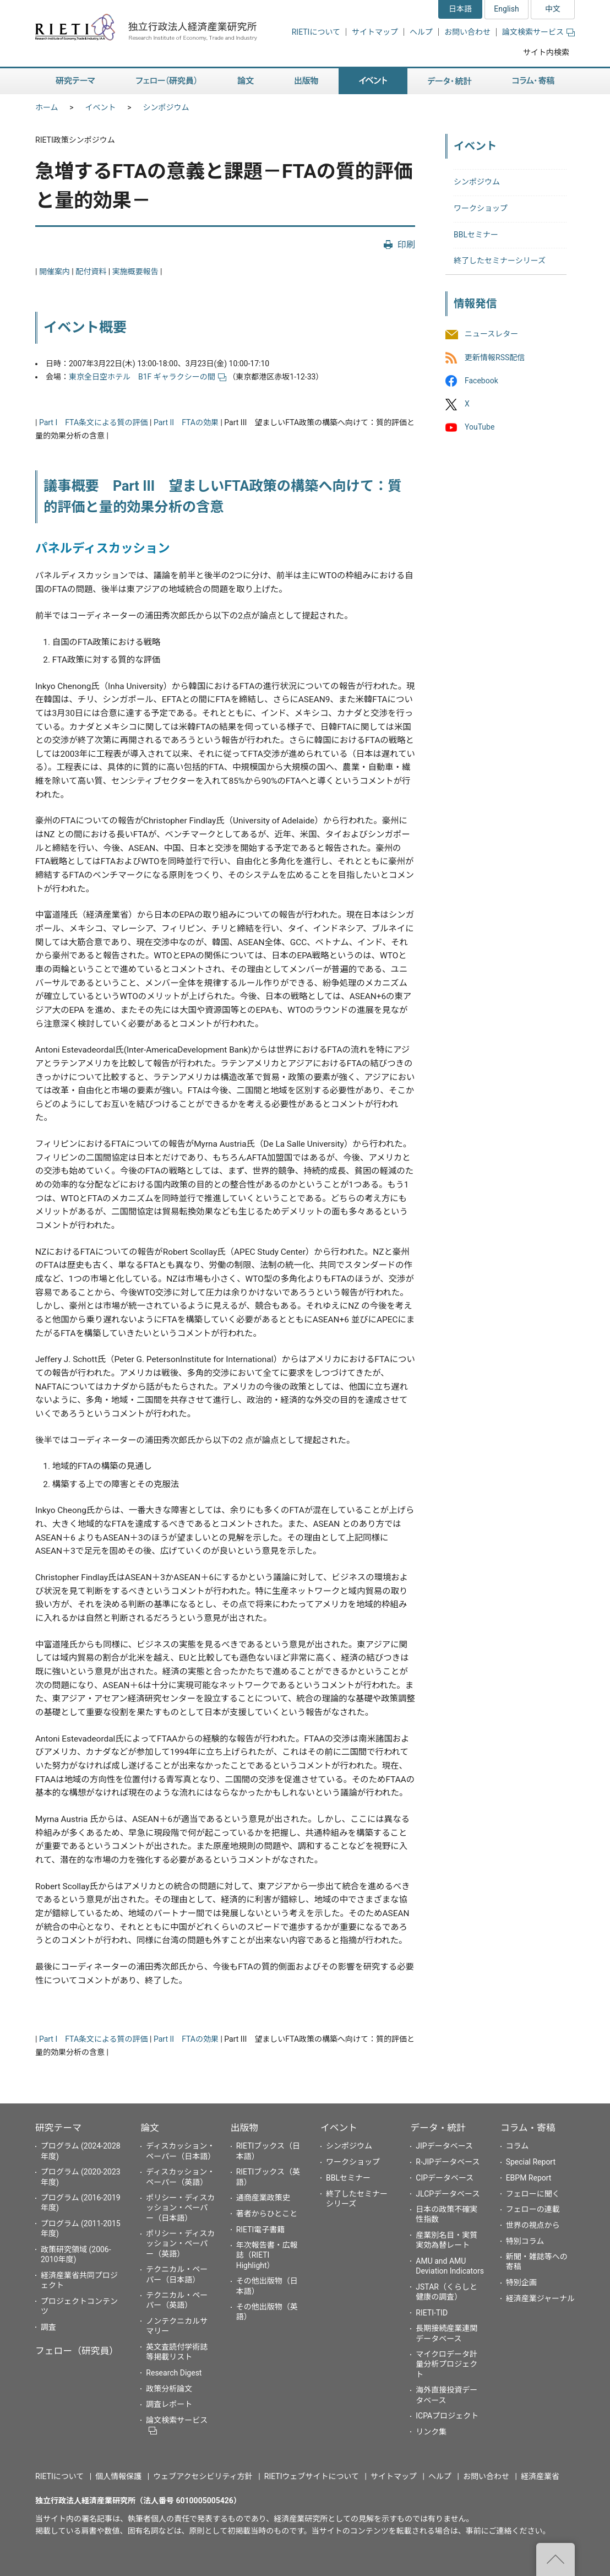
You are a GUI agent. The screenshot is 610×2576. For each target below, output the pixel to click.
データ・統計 (438, 2127)
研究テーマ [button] (75, 81)
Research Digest (173, 2372)
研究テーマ (58, 2127)
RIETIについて (316, 32)
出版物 (244, 2127)
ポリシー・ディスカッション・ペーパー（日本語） (180, 2207)
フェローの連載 (533, 2209)
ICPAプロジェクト (447, 2415)
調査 (48, 2327)
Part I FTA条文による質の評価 (93, 422)
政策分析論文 (169, 2388)
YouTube (479, 426)
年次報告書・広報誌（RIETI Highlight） (267, 2255)
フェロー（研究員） (76, 2350)
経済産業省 (540, 2476)
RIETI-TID (432, 2312)
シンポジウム (166, 107)
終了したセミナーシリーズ (500, 260)
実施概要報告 (135, 271)
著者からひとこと (267, 2213)
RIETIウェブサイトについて (311, 2476)
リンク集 (431, 2431)
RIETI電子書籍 (260, 2229)
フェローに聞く (533, 2193)
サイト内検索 (546, 52)
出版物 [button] (306, 81)
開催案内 (54, 271)
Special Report (530, 2161)
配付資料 (90, 271)
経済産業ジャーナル (540, 2298)
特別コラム (525, 2241)
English (506, 8)
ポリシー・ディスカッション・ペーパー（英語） (180, 2243)
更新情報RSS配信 (495, 357)
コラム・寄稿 (527, 2127)
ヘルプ (421, 32)
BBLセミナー (476, 234)
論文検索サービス (538, 32)
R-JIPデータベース (448, 2161)
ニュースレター (491, 334)
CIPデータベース (444, 2177)
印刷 (406, 245)
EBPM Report (529, 2177)
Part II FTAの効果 (186, 422)
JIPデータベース (444, 2145)
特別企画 (521, 2282)
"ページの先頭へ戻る (555, 2559)
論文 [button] (245, 81)
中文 (552, 8)
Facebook (481, 380)
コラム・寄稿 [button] (533, 81)
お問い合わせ (467, 32)
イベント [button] (373, 81)
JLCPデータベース (448, 2193)
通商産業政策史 (263, 2197)
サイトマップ (375, 32)
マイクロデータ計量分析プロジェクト (446, 2364)
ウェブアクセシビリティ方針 (202, 2476)
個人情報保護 (118, 2476)
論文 (149, 2127)
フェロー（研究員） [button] (166, 81)
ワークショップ (481, 208)
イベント (100, 107)
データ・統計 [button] (449, 81)
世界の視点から (533, 2225)
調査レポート (169, 2404)
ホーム (46, 107)
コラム (517, 2145)
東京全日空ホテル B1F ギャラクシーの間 (147, 376)
